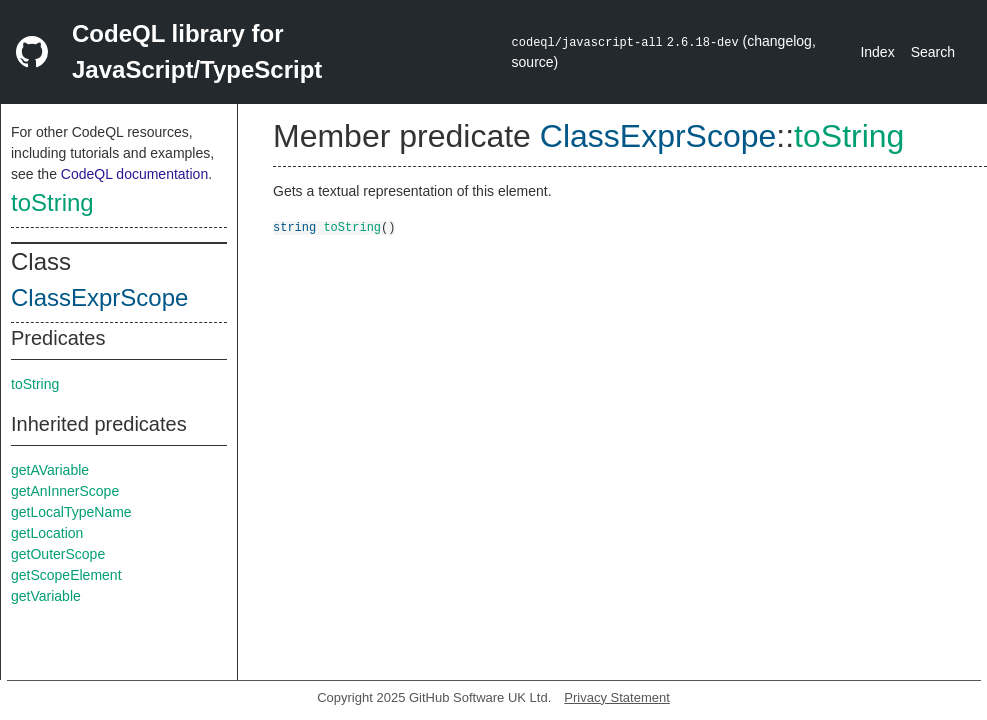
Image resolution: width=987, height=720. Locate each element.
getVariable (46, 596)
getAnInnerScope (65, 491)
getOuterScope (58, 554)
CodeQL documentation (134, 174)
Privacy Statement (617, 697)
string (294, 226)
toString (52, 202)
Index (877, 52)
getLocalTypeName (71, 512)
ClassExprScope (99, 297)
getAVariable (50, 470)
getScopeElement (66, 575)
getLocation (47, 533)
